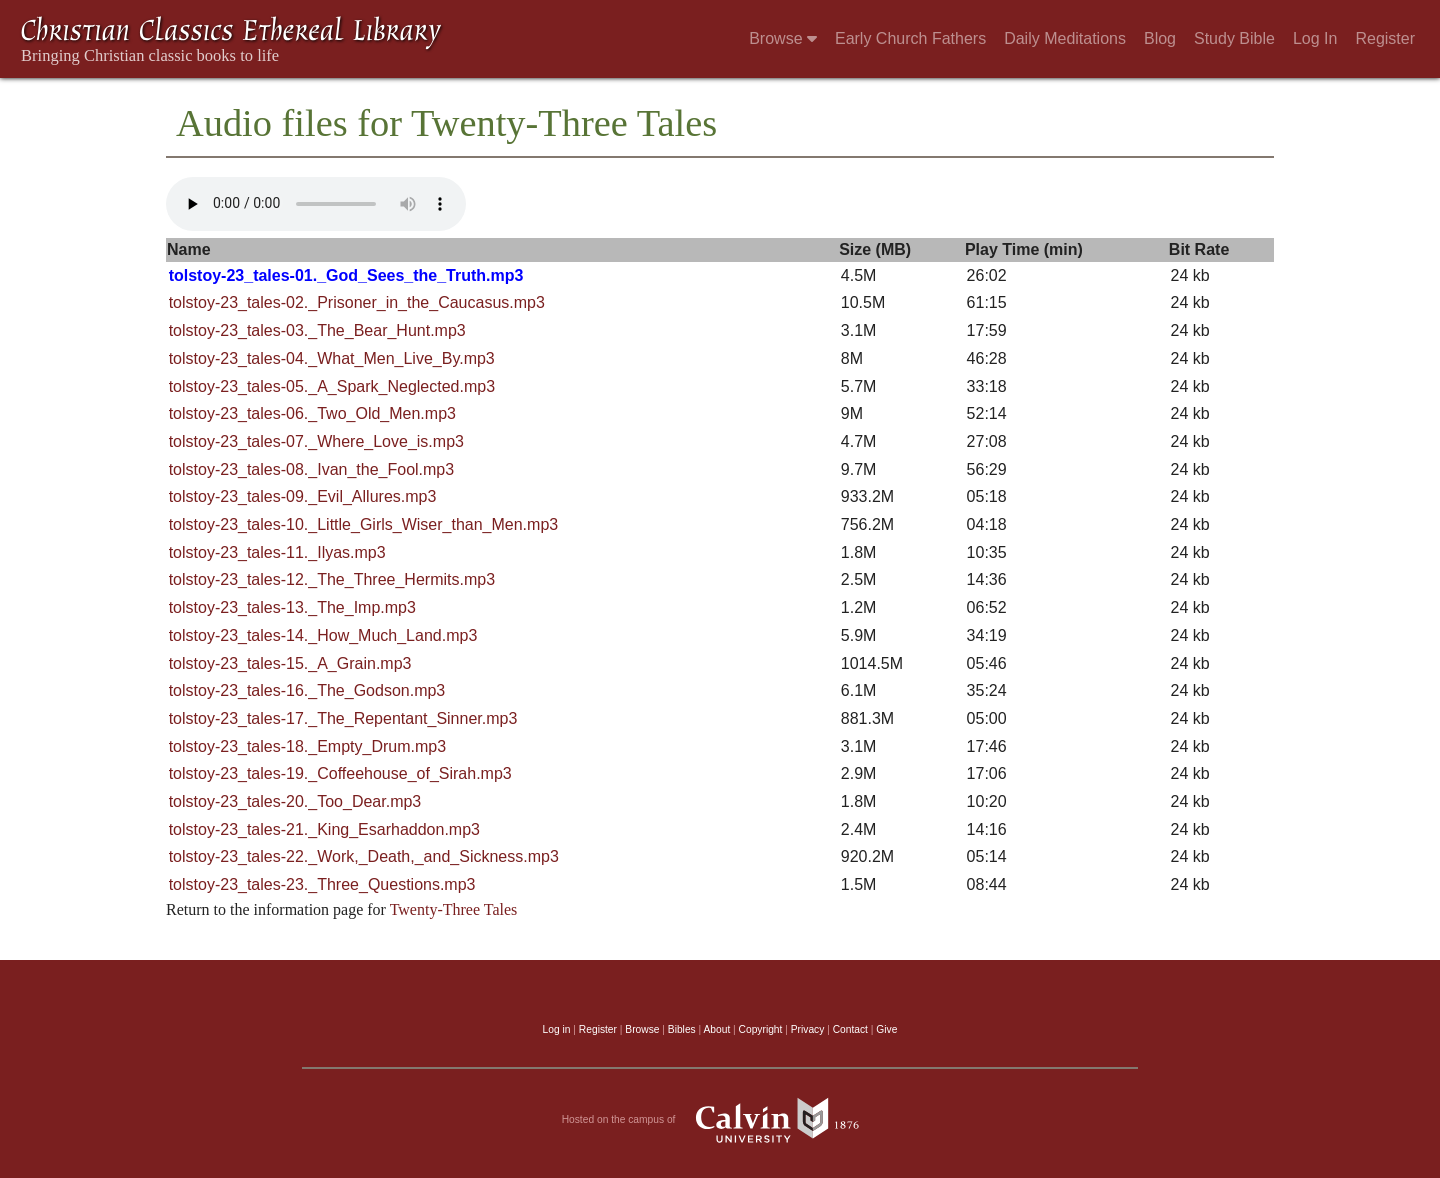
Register (1385, 38)
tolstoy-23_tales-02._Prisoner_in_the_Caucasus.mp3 (357, 302)
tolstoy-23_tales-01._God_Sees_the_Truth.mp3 (346, 275)
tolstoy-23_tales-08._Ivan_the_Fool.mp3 (312, 469)
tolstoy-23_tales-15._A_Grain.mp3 (290, 663)
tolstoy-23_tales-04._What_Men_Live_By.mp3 (332, 358)
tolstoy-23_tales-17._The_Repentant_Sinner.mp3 (343, 718)
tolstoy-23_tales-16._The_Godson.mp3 (307, 690)
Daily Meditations (1065, 38)
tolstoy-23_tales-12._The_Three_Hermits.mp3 (332, 579)
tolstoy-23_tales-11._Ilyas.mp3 (277, 552)
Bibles (682, 1029)
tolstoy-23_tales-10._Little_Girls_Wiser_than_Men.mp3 (364, 524)
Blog (1160, 38)
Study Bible (1234, 38)
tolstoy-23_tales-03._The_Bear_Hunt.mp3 (317, 330)
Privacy (808, 1029)
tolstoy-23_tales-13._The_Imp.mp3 (292, 607)
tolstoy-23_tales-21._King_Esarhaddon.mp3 (324, 829)
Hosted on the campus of (720, 1120)
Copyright (761, 1029)
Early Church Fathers (910, 38)
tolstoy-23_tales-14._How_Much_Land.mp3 (323, 635)
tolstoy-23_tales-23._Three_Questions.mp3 (322, 884)
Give (886, 1029)
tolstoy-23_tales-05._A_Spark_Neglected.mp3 (332, 386)
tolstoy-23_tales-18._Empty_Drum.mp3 (307, 746)
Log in (557, 1029)
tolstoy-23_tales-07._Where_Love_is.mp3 (316, 441)
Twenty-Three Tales (454, 909)
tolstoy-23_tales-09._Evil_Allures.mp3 (303, 496)
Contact (850, 1029)
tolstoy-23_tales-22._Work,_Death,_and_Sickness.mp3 (364, 856)
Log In (1315, 38)
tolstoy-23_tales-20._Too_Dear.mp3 (295, 801)
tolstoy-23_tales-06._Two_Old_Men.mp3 (312, 413)
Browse (783, 38)
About (716, 1029)
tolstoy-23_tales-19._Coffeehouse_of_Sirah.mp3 (340, 773)
